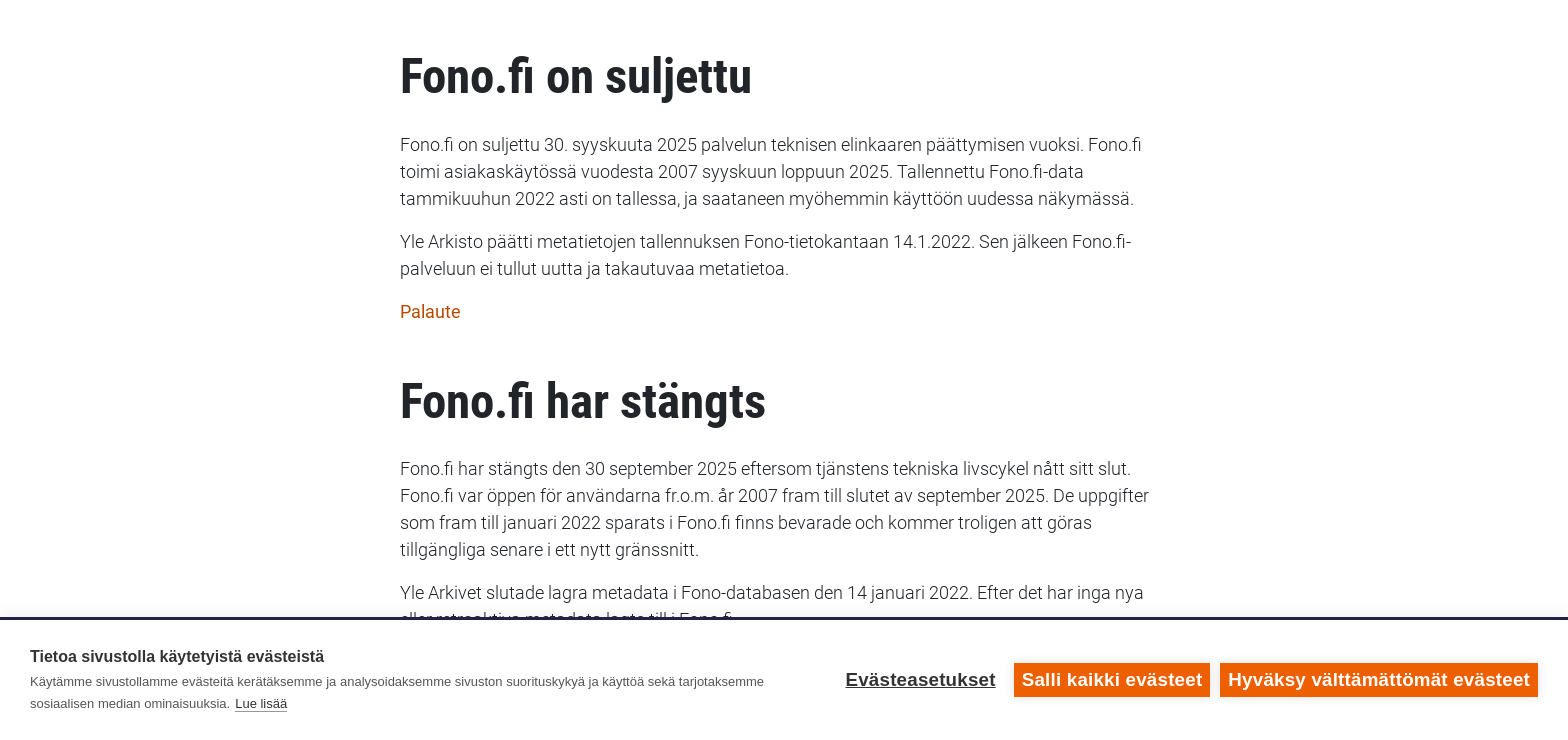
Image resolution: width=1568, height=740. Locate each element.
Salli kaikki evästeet (1112, 679)
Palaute (430, 311)
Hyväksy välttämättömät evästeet (1379, 679)
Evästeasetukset (920, 679)
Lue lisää (261, 703)
